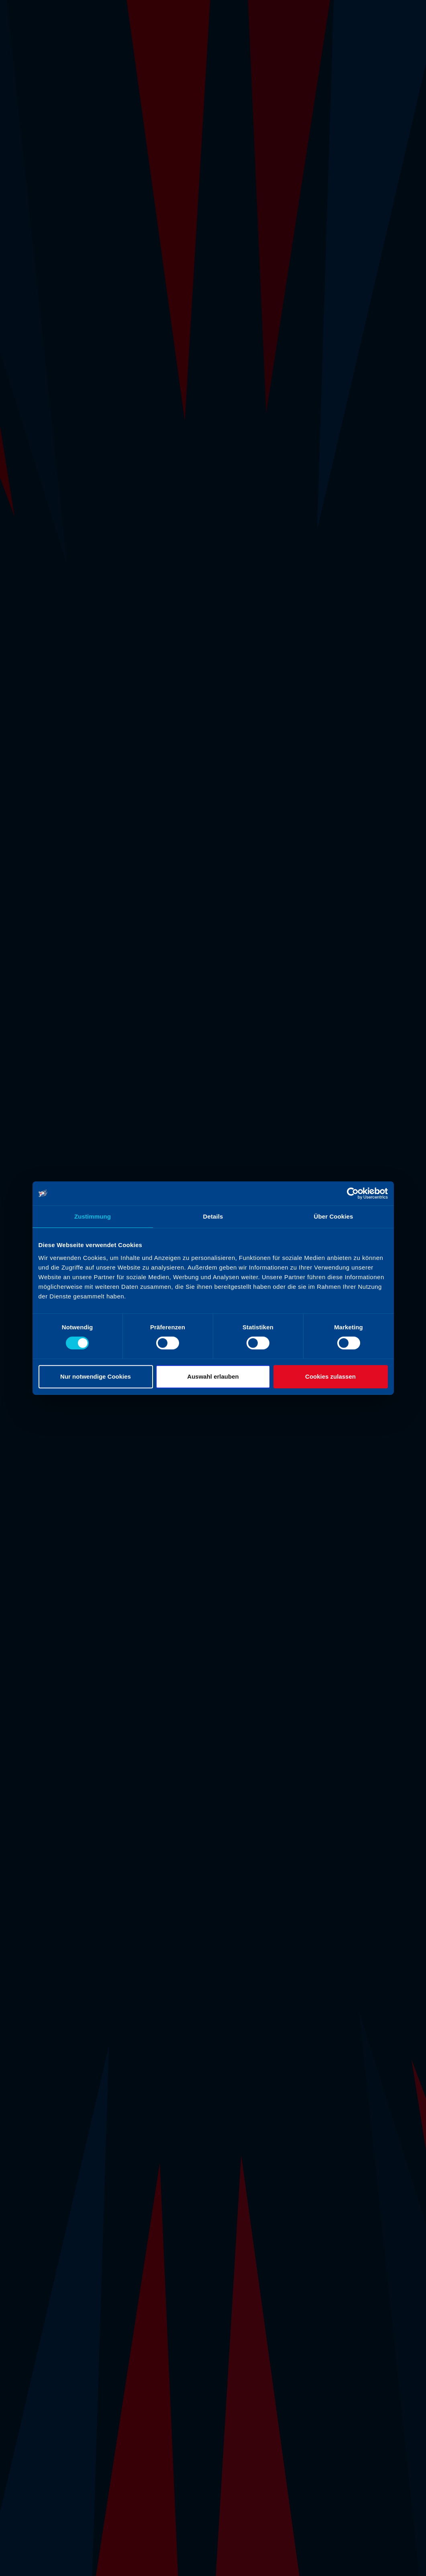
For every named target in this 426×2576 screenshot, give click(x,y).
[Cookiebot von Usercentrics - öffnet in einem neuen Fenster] (353, 1193)
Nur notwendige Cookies (95, 1376)
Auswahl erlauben (212, 1376)
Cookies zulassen (330, 1376)
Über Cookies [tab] (333, 1216)
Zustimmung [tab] (92, 1216)
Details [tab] (213, 1216)
